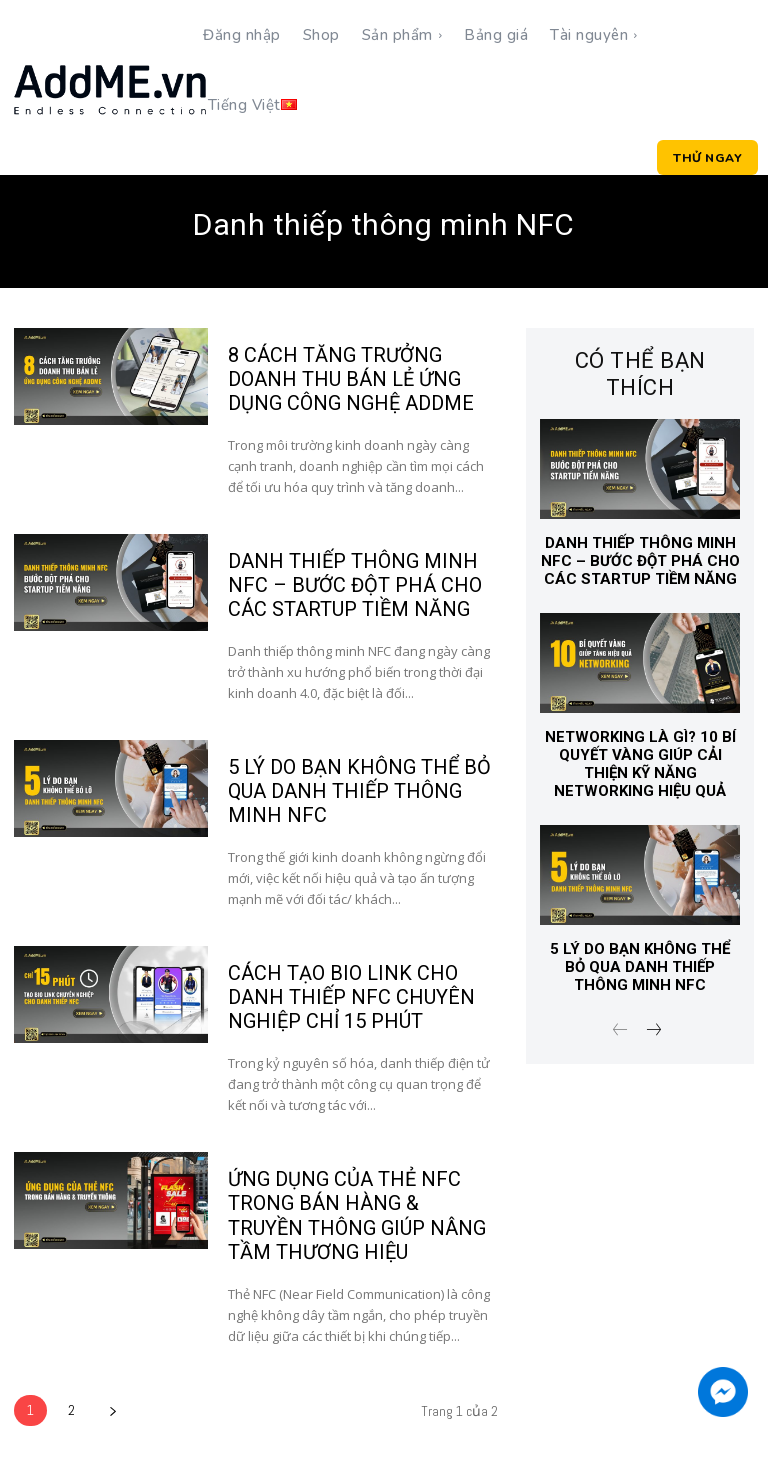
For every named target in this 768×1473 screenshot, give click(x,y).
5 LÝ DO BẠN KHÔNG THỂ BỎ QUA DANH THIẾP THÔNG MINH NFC (359, 791)
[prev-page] (620, 1031)
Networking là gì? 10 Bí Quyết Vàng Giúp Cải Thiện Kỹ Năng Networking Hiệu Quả (640, 764)
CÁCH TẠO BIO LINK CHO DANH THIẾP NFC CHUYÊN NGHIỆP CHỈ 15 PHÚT (351, 997)
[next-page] (112, 1409)
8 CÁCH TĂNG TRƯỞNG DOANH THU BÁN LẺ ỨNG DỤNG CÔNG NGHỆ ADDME (351, 379)
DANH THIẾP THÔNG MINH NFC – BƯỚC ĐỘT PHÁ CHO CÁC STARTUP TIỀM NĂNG (355, 585)
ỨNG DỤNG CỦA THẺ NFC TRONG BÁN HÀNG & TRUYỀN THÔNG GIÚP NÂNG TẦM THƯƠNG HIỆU (357, 1215)
